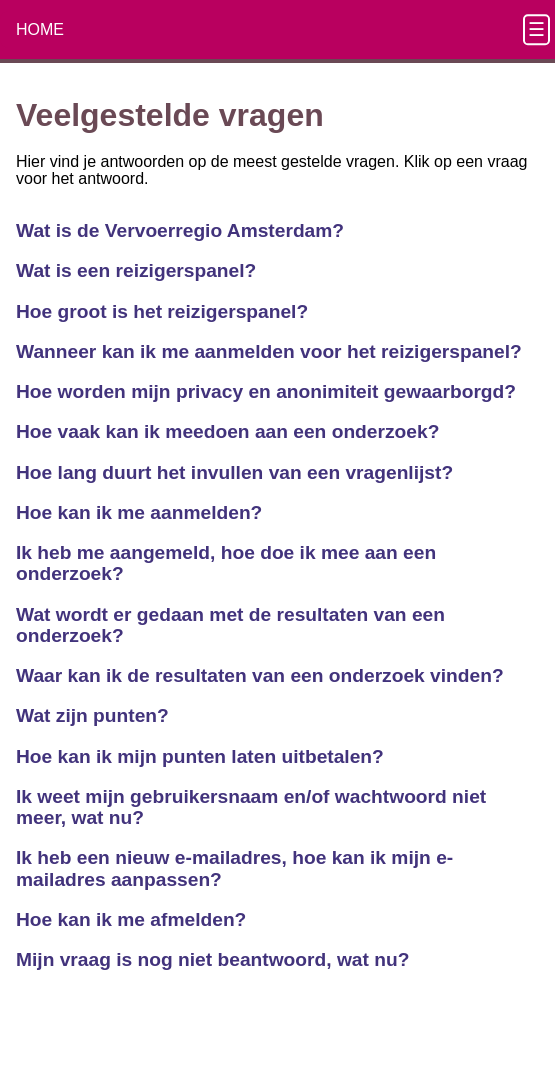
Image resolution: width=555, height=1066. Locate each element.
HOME (40, 29)
